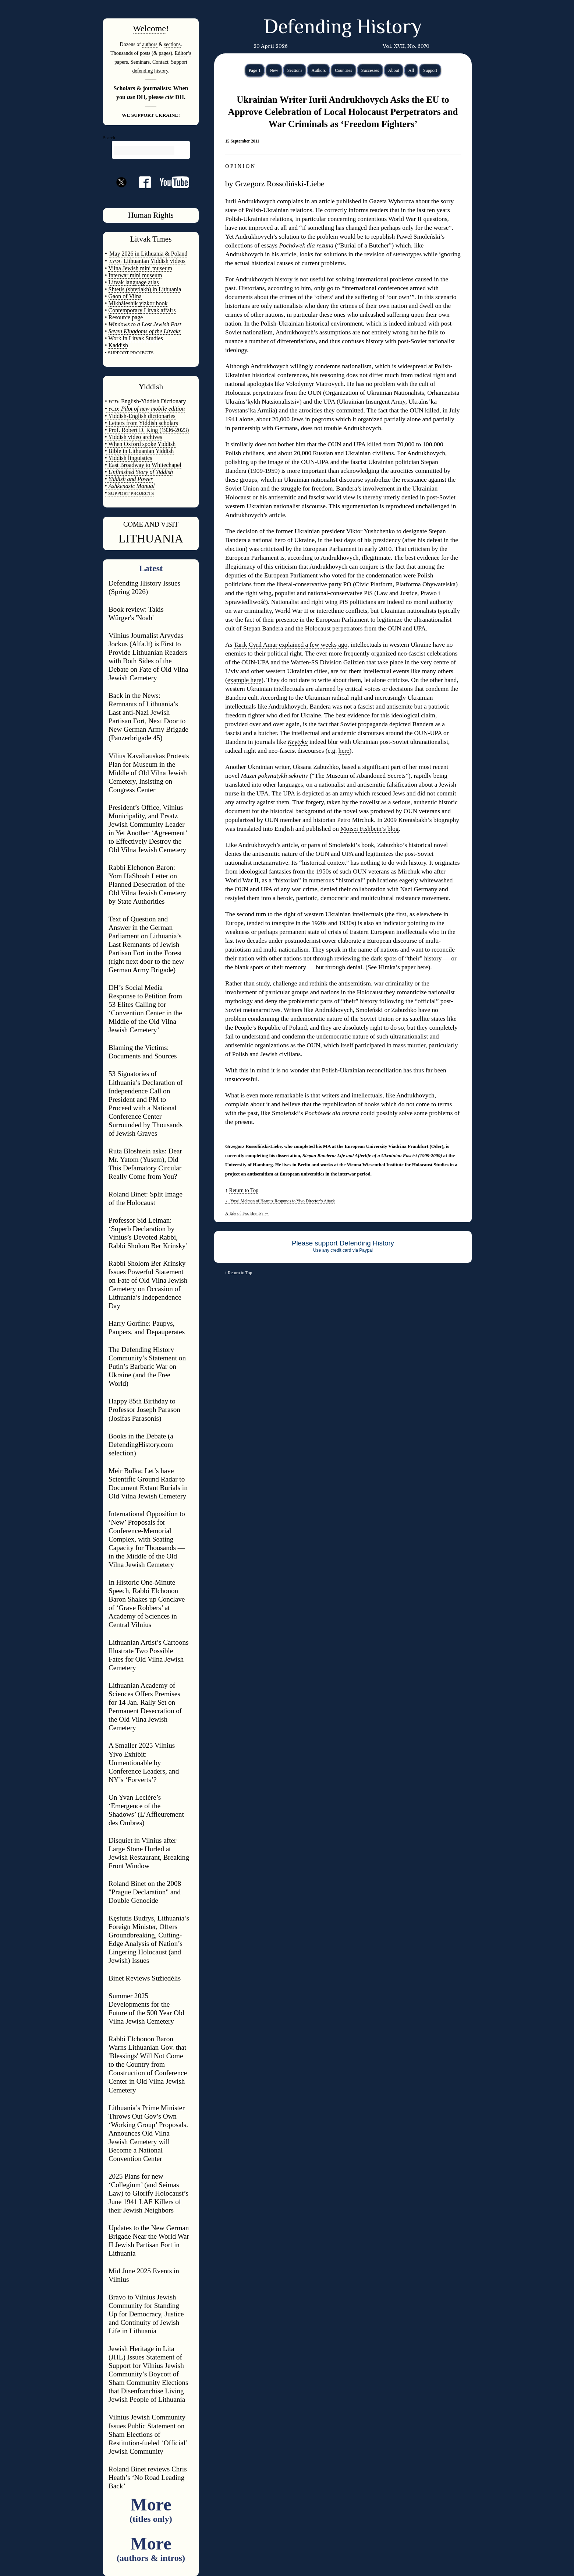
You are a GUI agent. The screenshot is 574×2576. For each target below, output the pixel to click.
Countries (343, 70)
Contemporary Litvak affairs (142, 310)
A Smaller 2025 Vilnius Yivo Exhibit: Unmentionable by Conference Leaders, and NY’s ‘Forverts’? (144, 1762)
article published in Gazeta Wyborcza (366, 201)
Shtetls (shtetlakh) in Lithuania (145, 289)
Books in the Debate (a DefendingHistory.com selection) (141, 1444)
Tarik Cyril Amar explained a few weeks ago (290, 644)
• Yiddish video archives (133, 437)
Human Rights (151, 215)
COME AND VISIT (150, 524)
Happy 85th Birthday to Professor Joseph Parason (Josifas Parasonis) (144, 1409)
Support (430, 70)
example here (244, 679)
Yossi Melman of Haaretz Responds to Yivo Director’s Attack (280, 1201)
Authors (318, 70)
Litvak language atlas (134, 282)
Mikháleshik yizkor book (138, 303)
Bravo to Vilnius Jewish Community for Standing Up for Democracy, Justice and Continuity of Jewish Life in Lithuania (146, 2314)
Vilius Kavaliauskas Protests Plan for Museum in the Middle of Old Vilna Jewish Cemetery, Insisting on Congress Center (149, 773)
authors (149, 44)
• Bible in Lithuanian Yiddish (139, 451)
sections (172, 44)
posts (145, 53)
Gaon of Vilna (125, 296)
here (344, 750)
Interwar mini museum (135, 275)
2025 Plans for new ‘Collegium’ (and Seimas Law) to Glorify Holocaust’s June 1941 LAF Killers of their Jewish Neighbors (148, 2193)
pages (164, 53)
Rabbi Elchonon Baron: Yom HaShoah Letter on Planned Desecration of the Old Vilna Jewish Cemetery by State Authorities (147, 884)
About (393, 70)
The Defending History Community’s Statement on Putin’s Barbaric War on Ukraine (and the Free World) (147, 1366)
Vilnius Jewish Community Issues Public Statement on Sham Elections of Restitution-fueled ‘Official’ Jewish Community (148, 2434)
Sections (294, 70)
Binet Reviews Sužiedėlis (145, 1978)
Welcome (149, 28)
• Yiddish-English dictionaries (140, 416)
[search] (144, 150)
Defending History (343, 28)
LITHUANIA (150, 538)
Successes (370, 70)
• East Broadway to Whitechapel (143, 465)
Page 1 (255, 70)
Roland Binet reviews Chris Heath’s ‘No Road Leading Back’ (148, 2477)
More (151, 2509)
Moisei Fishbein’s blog (369, 828)
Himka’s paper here (403, 967)
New (274, 70)
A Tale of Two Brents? (247, 1213)
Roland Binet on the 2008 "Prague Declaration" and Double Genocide (145, 1892)
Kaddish (118, 345)
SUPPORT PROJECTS (130, 493)
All (411, 70)
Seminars (140, 62)
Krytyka (298, 741)
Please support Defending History (343, 1243)
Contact (160, 62)
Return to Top (243, 1190)
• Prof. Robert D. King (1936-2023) (147, 430)
